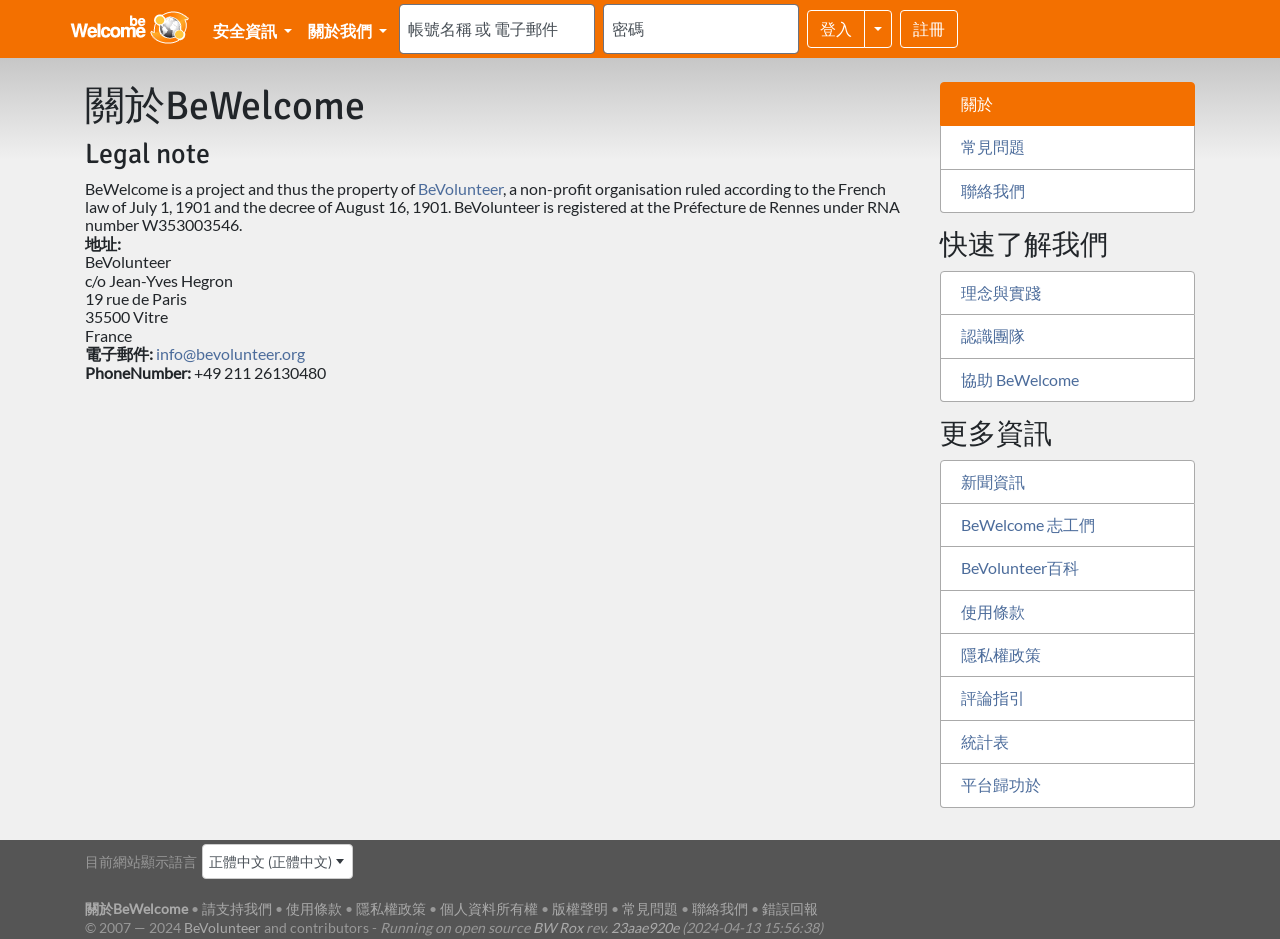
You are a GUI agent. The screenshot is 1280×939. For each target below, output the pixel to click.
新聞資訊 (993, 481)
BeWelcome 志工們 (1028, 524)
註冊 (929, 28)
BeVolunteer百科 (1020, 567)
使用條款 (993, 611)
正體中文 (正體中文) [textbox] (270, 861)
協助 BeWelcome (1020, 379)
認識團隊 (993, 335)
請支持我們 (237, 908)
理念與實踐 (1001, 292)
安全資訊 (246, 30)
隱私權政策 (1001, 654)
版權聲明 (580, 908)
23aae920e (645, 927)
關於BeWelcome (136, 908)
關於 (977, 103)
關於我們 (341, 30)
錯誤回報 (790, 908)
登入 (836, 28)
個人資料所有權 (489, 908)
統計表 (985, 741)
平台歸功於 (1001, 784)
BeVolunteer (460, 188)
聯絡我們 (993, 190)
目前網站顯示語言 (141, 861)
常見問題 (993, 146)
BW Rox (558, 927)
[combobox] (277, 861)
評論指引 (993, 697)
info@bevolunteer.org (230, 353)
